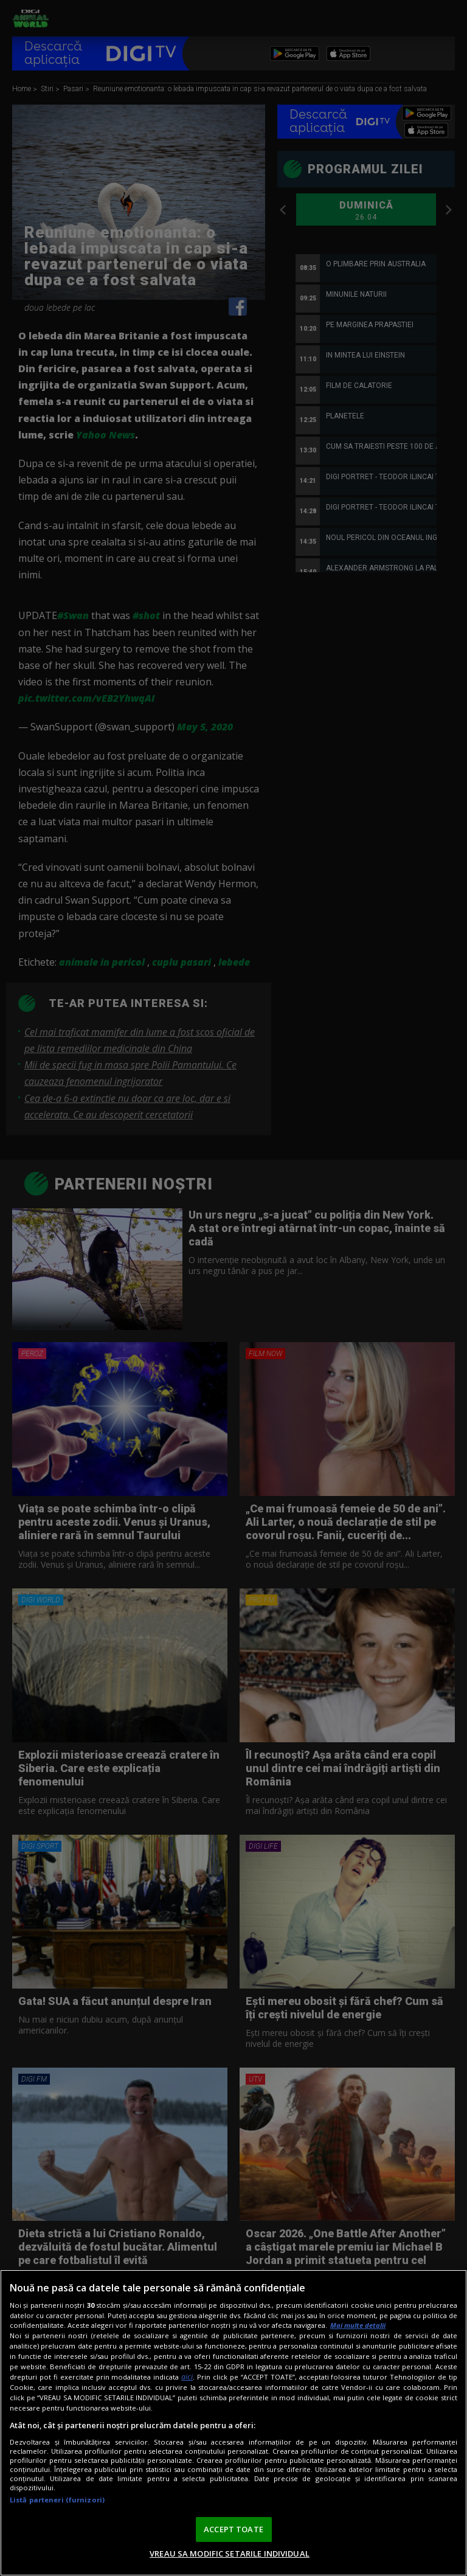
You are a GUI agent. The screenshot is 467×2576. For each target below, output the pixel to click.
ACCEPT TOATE (233, 2529)
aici (187, 2377)
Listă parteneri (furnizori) (57, 2499)
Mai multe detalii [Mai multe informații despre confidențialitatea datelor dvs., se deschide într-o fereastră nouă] (358, 2325)
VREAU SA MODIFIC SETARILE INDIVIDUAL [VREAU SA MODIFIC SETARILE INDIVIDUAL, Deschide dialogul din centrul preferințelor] (230, 2553)
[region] (233, 2423)
